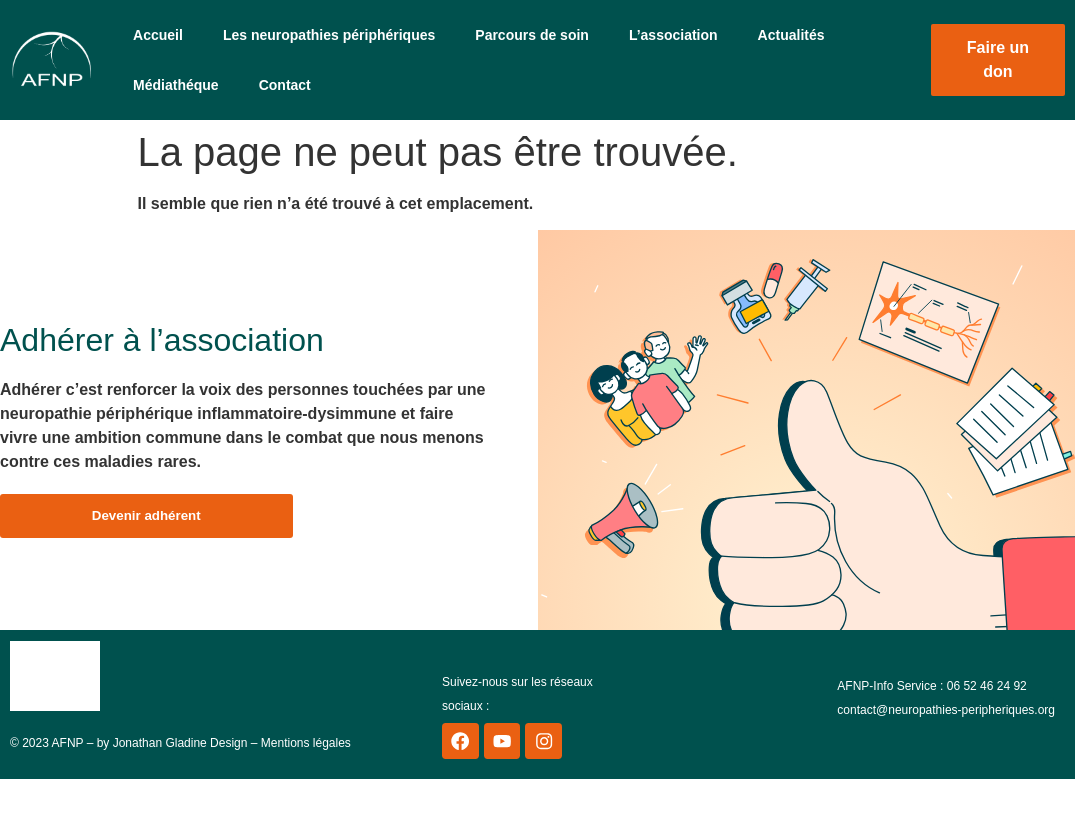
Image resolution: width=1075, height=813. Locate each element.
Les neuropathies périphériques (329, 35)
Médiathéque (176, 85)
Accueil (158, 35)
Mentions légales (306, 749)
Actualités (791, 35)
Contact (285, 85)
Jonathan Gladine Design (180, 749)
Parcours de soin (532, 35)
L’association (673, 35)
